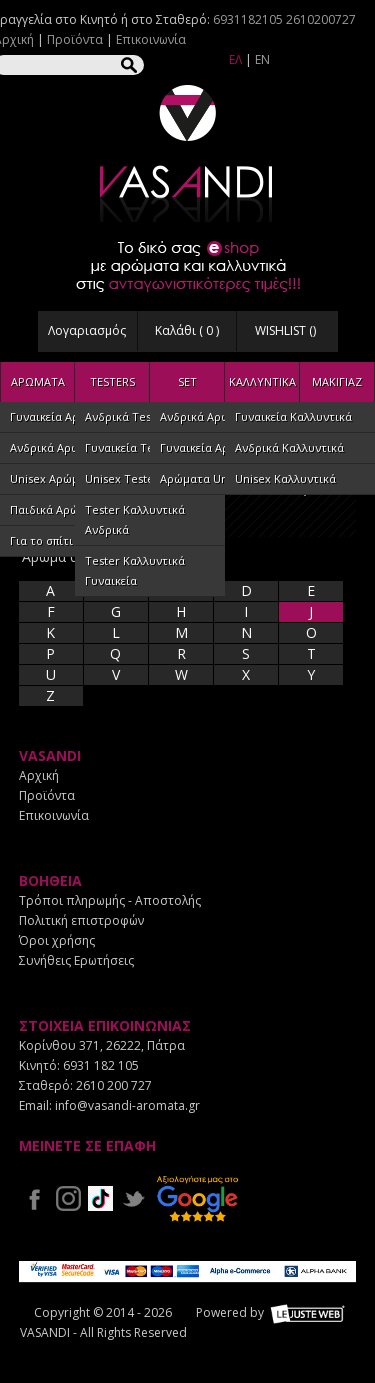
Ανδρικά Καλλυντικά (289, 447)
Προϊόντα (75, 39)
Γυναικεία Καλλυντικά (293, 416)
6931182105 (248, 19)
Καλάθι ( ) (187, 330)
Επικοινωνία (151, 39)
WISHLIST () (285, 330)
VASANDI (188, 153)
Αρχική (39, 775)
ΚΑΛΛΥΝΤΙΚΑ (262, 381)
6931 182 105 (101, 1065)
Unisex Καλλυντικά (285, 478)
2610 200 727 (114, 1085)
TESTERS (112, 381)
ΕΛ (235, 59)
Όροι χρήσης (57, 940)
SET (187, 381)
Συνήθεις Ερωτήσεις (76, 960)
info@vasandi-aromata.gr (127, 1105)
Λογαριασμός (87, 330)
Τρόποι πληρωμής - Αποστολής (110, 900)
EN (262, 59)
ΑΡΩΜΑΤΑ (38, 381)
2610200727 (321, 19)
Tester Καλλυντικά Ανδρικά (135, 519)
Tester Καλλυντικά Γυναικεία (135, 570)
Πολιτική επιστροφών (81, 920)
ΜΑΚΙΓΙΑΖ (337, 381)
